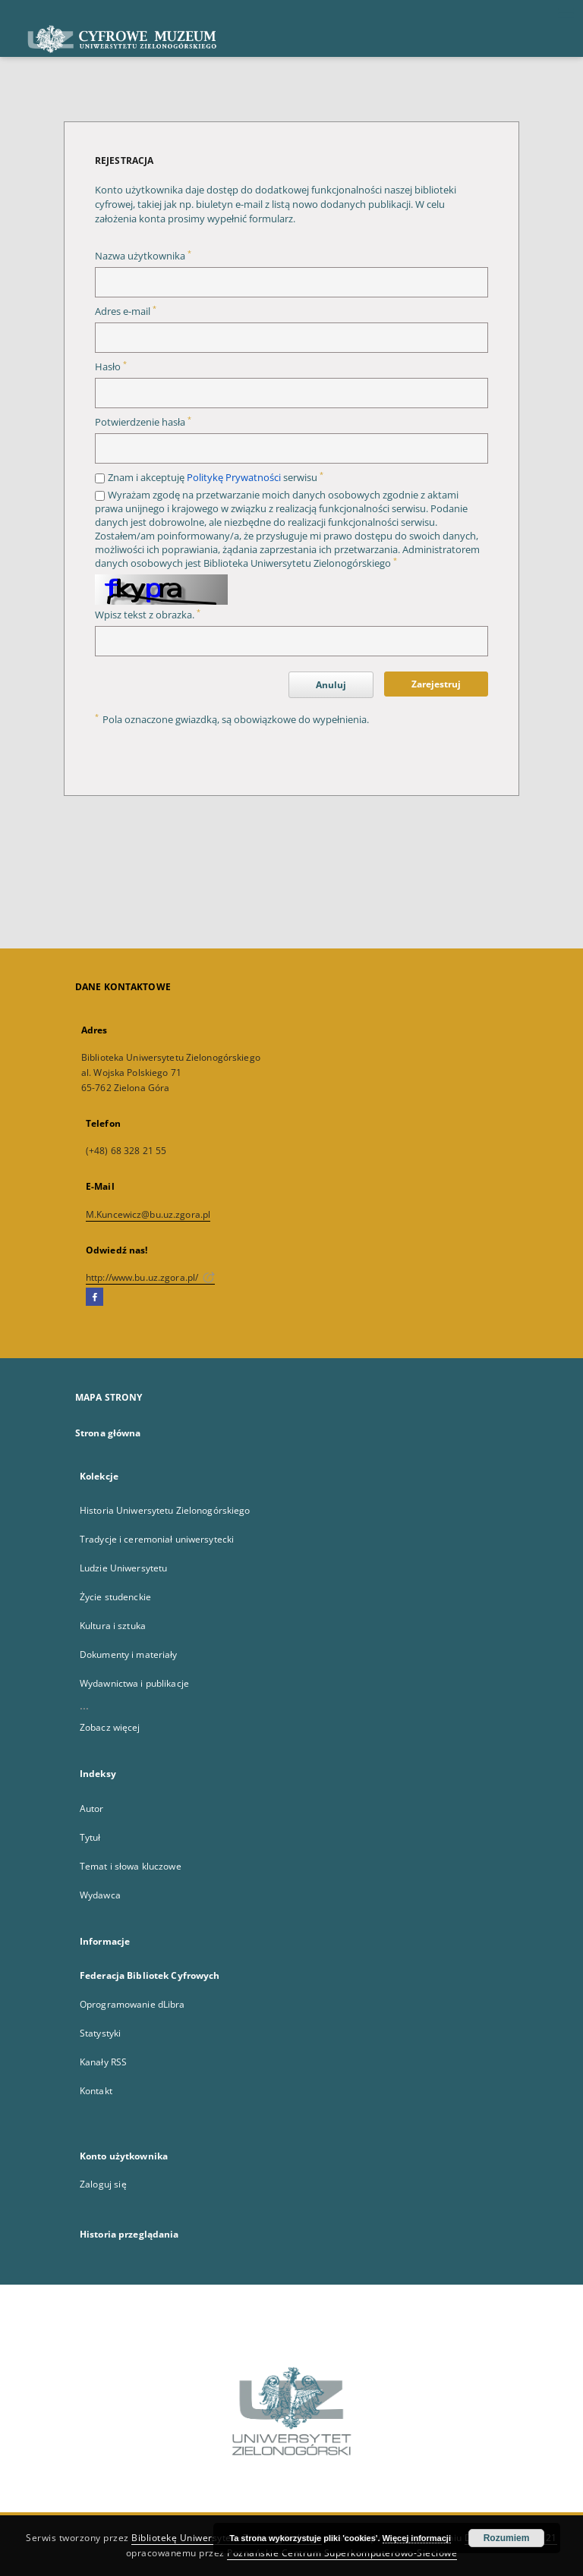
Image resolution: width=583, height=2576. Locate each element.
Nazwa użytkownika (143, 256)
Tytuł (90, 1837)
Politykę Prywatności (234, 477)
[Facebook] (94, 1297)
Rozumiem (507, 2538)
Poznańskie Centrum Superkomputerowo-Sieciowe (342, 2552)
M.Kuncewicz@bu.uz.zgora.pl (148, 1214)
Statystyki (100, 2033)
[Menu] (565, 12)
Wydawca (100, 1895)
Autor (92, 1808)
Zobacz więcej (110, 1727)
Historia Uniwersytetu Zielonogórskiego (165, 1510)
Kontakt (96, 2090)
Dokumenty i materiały (129, 1654)
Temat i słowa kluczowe (130, 1866)
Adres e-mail (125, 311)
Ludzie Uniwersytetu (123, 1568)
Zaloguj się (103, 2184)
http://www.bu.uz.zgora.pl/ (150, 1277)
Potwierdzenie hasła (143, 422)
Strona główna (108, 1432)
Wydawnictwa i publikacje (134, 1683)
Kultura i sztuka (113, 1625)
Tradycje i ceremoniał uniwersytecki (157, 1539)
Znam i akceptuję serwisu (215, 477)
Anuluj (331, 684)
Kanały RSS (103, 2061)
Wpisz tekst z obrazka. (147, 615)
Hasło (111, 366)
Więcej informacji (417, 2538)
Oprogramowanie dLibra (132, 2004)
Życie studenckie (115, 1596)
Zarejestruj (436, 684)
